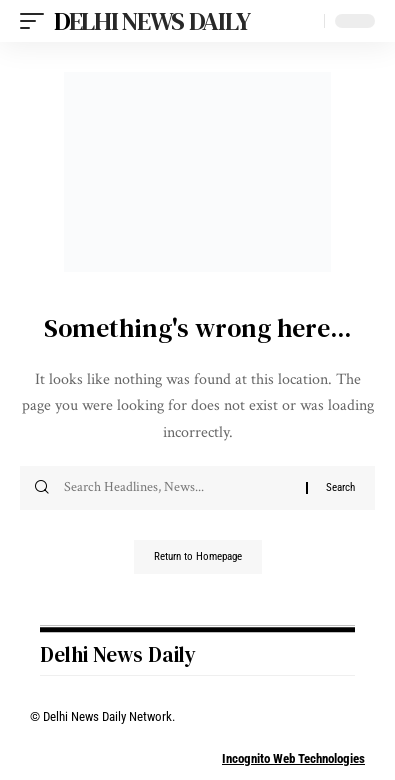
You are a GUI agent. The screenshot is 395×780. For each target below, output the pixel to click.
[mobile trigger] (37, 21)
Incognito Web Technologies (293, 758)
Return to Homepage (198, 556)
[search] (304, 21)
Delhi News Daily (151, 21)
